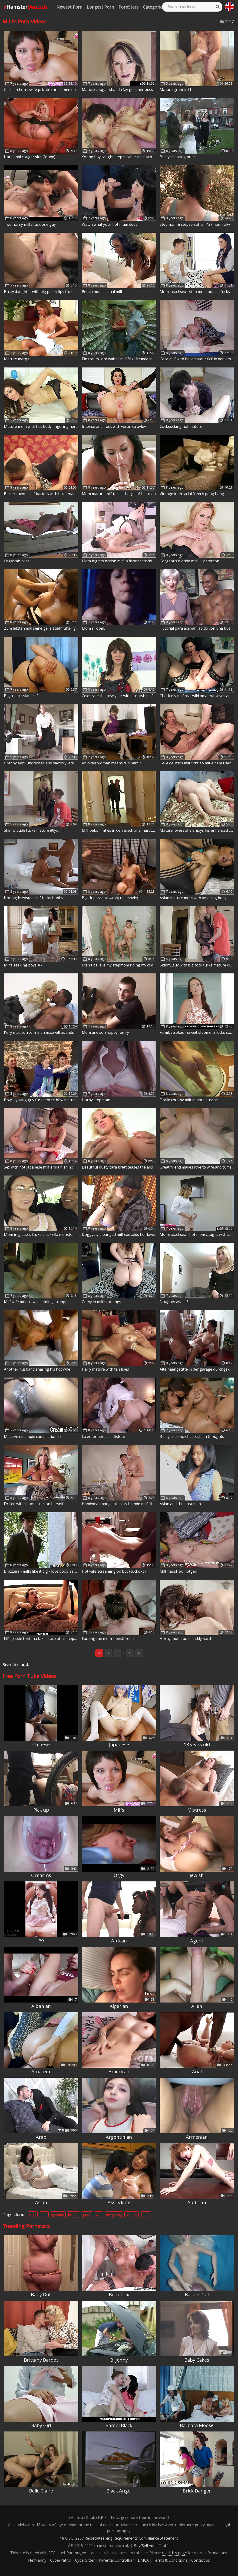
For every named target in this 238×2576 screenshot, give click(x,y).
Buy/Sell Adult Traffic (152, 2545)
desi (43, 2214)
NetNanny (37, 2560)
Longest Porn (100, 7)
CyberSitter (85, 2560)
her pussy (114, 2214)
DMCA (143, 2560)
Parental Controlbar (116, 2560)
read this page (174, 2552)
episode (57, 2214)
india (32, 2214)
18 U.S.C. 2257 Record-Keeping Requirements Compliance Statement (119, 2538)
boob (145, 2214)
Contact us (200, 2560)
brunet (73, 2214)
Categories (154, 7)
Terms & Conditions (170, 2560)
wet (99, 2214)
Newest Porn (69, 7)
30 (130, 1653)
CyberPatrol (60, 2560)
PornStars (129, 7)
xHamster (25, 6)
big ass (131, 2214)
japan (87, 2214)
